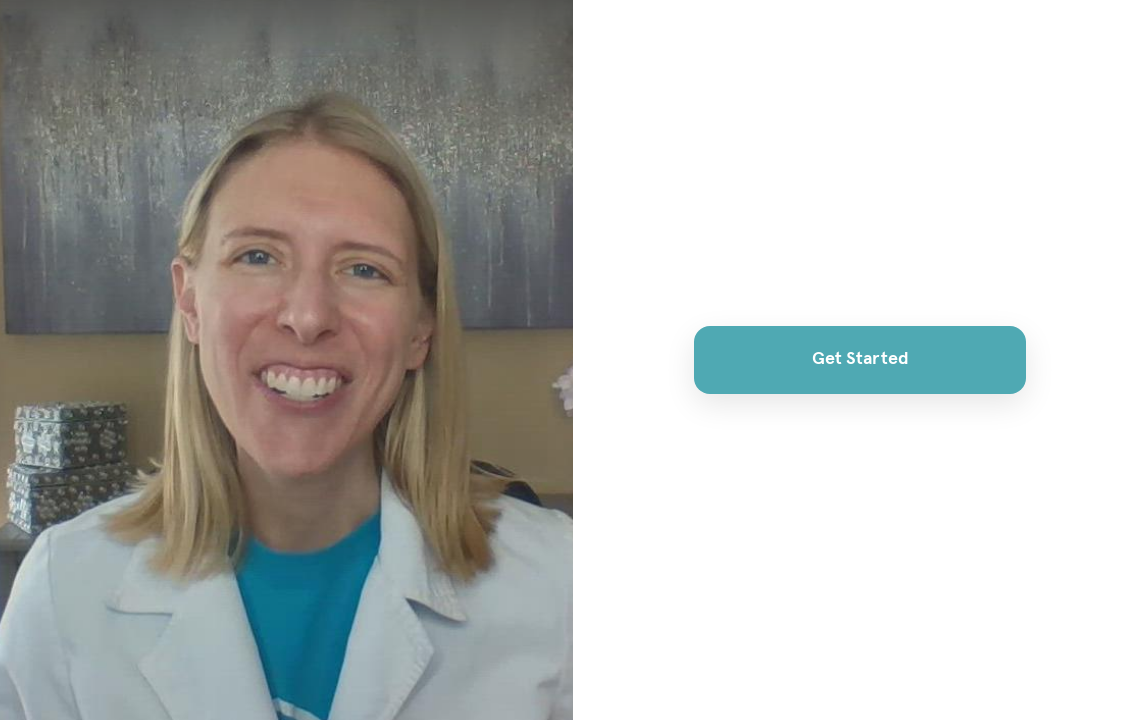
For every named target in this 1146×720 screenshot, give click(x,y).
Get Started (859, 359)
